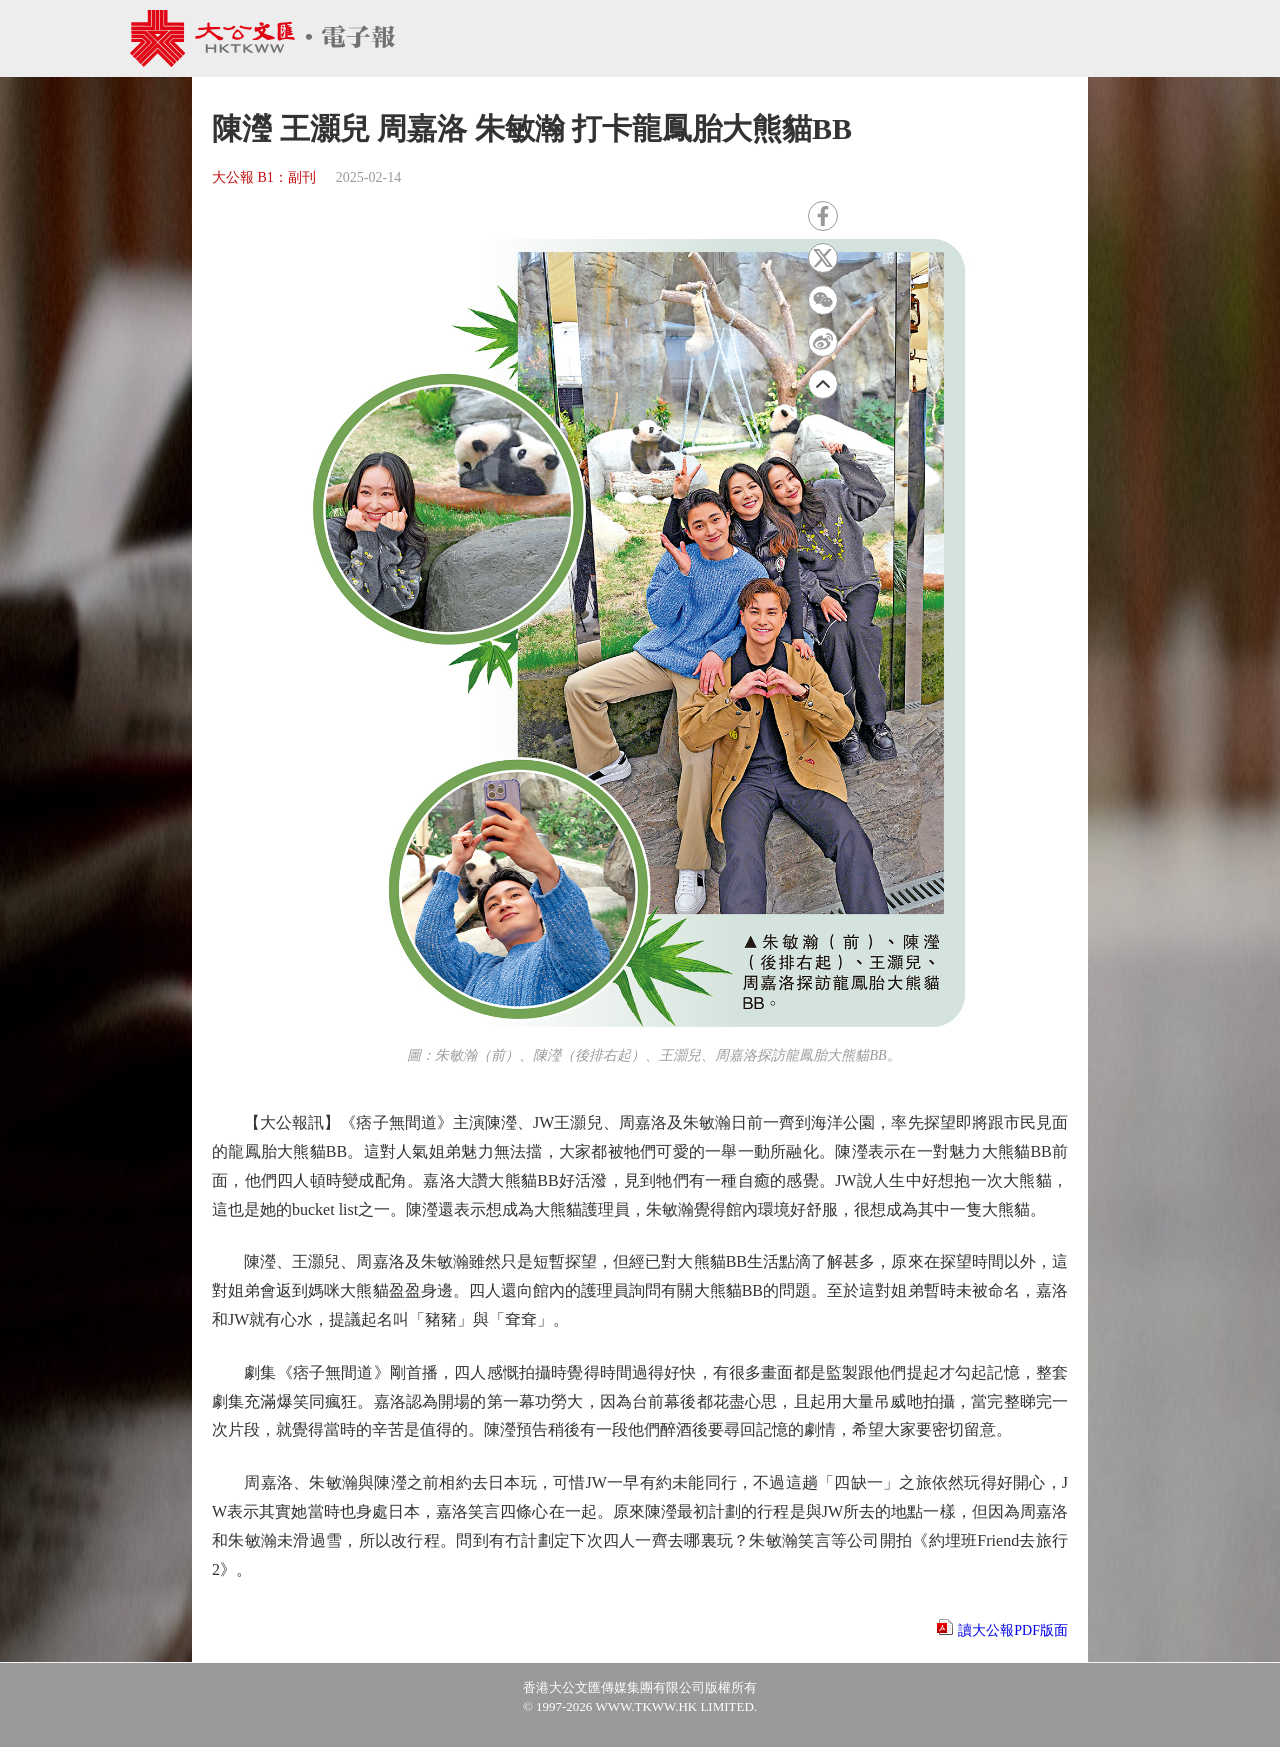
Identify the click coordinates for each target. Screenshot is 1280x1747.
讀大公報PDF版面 (1013, 1630)
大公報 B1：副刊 (264, 177)
